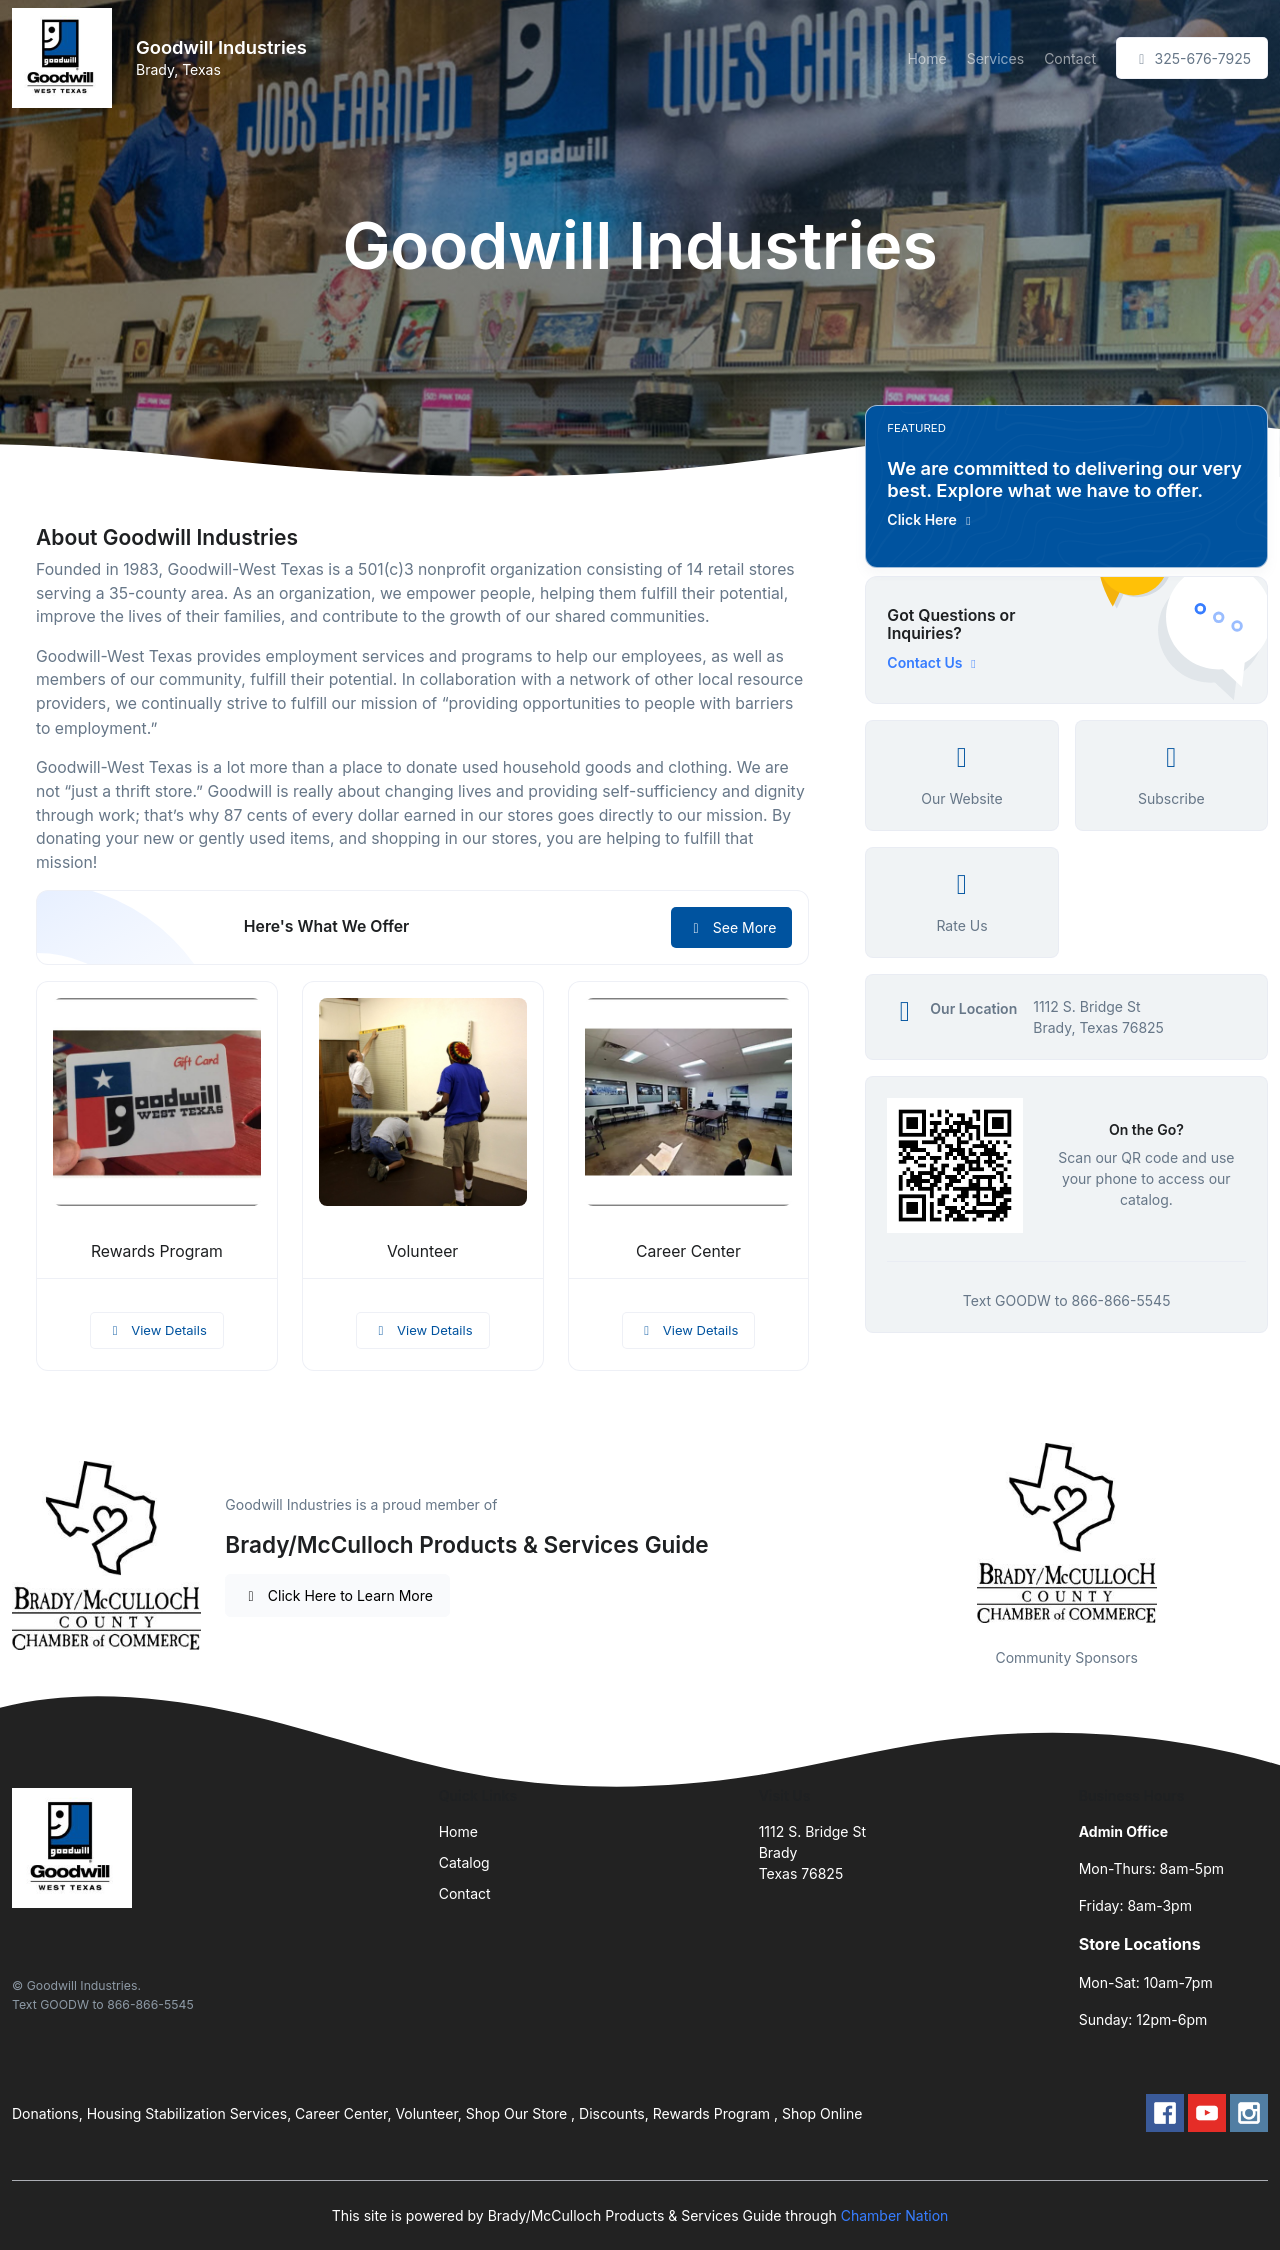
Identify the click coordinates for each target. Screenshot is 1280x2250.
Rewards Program (157, 1251)
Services (995, 58)
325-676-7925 (1192, 58)
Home (926, 58)
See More (731, 927)
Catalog (464, 1862)
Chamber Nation (895, 2215)
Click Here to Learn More (337, 1595)
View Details (157, 1330)
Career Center (688, 1251)
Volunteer (422, 1251)
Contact (1070, 58)
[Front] (66, 58)
